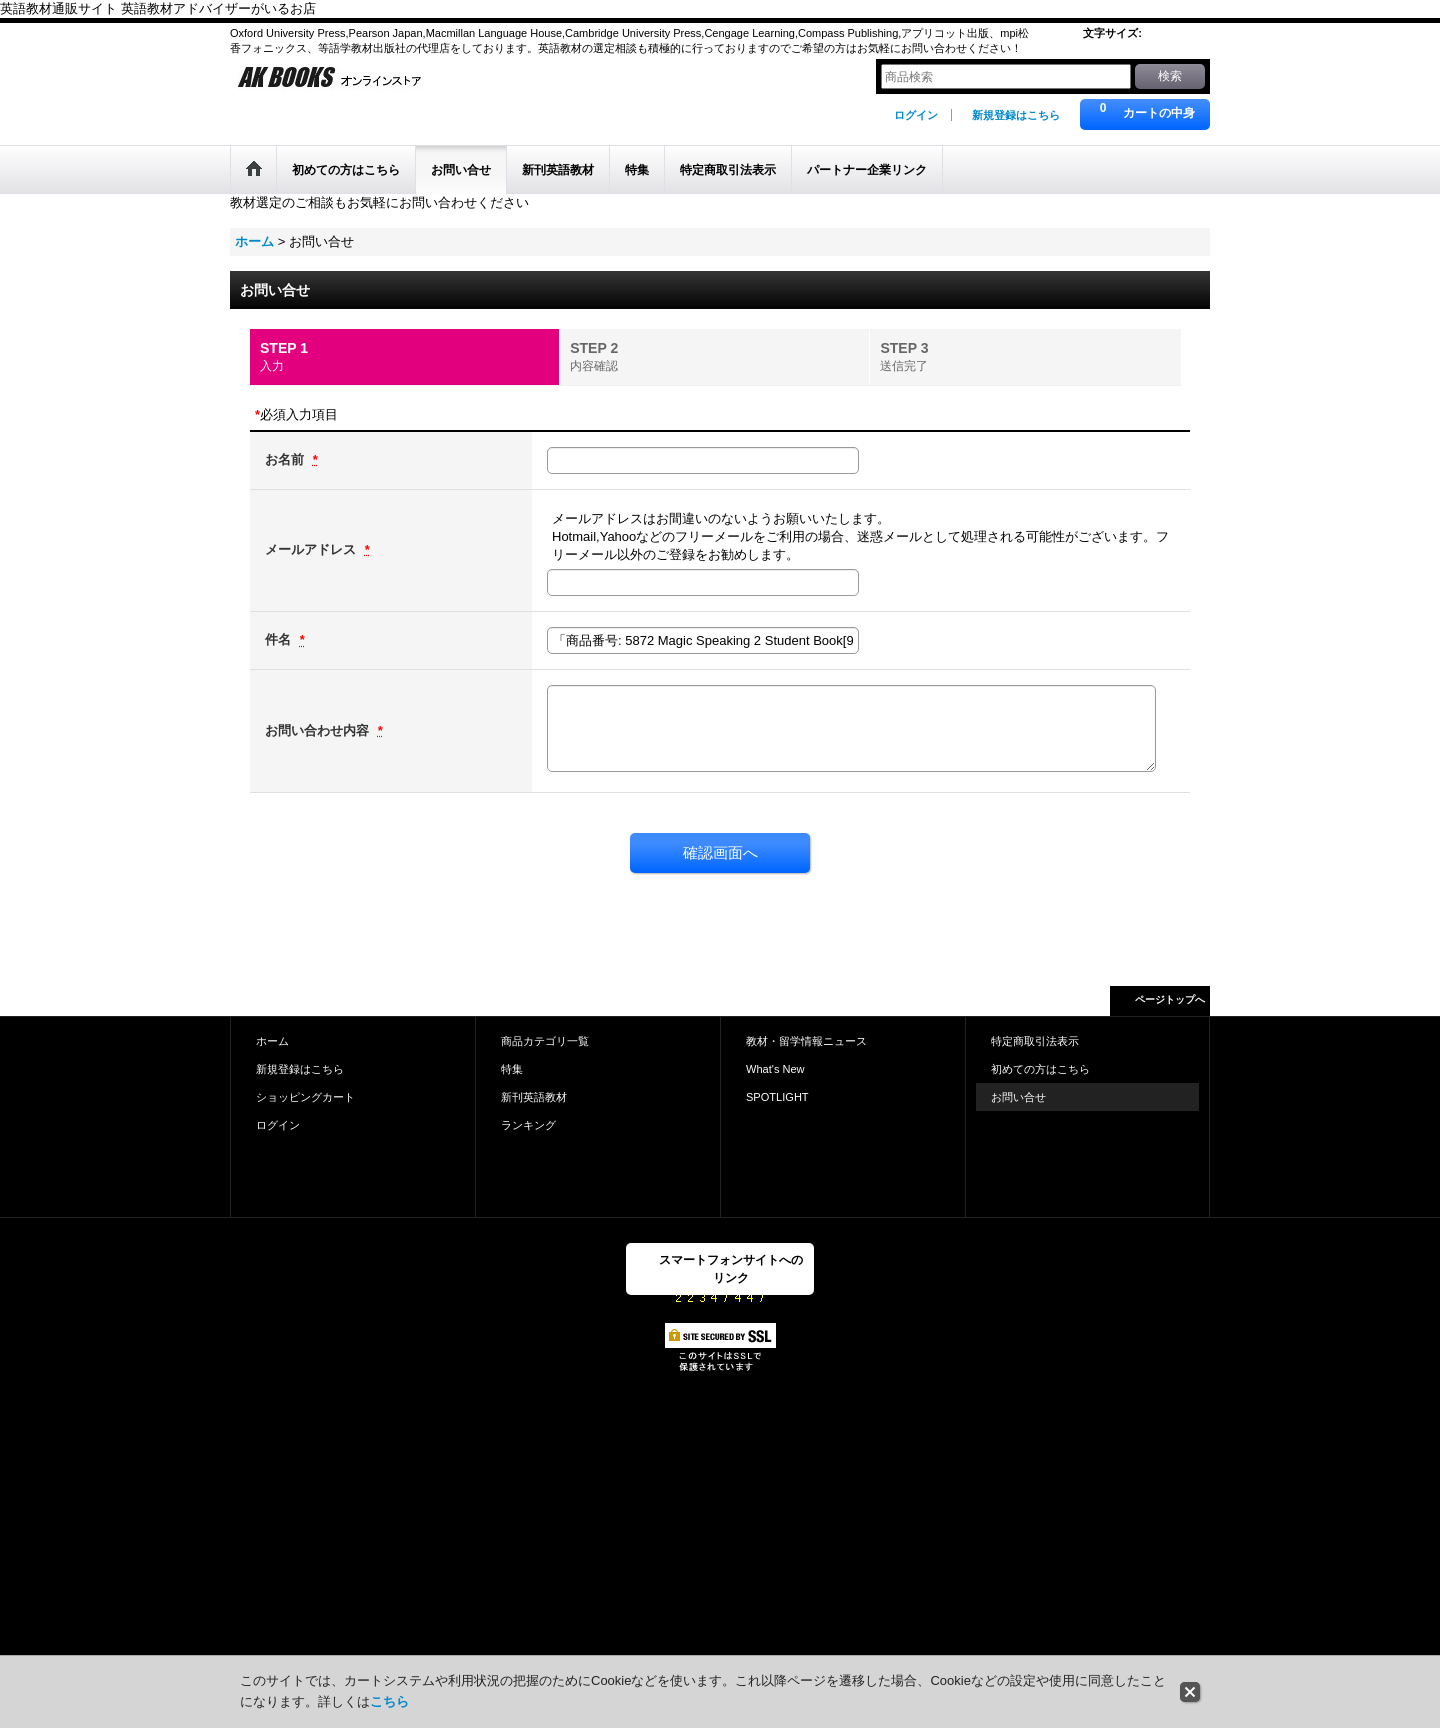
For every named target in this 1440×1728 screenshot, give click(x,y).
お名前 (286, 459)
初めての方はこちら (1040, 1069)
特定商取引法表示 (1035, 1041)
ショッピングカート (305, 1097)
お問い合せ (1018, 1097)
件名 (280, 639)
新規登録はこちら (1016, 115)
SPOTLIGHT (777, 1097)
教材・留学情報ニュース (806, 1041)
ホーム (272, 1041)
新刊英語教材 (534, 1097)
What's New (775, 1069)
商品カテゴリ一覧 (545, 1041)
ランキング (528, 1125)
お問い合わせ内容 (319, 730)
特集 (512, 1069)
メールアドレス (312, 549)
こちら (389, 1701)
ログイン (916, 115)
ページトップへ (1170, 999)
